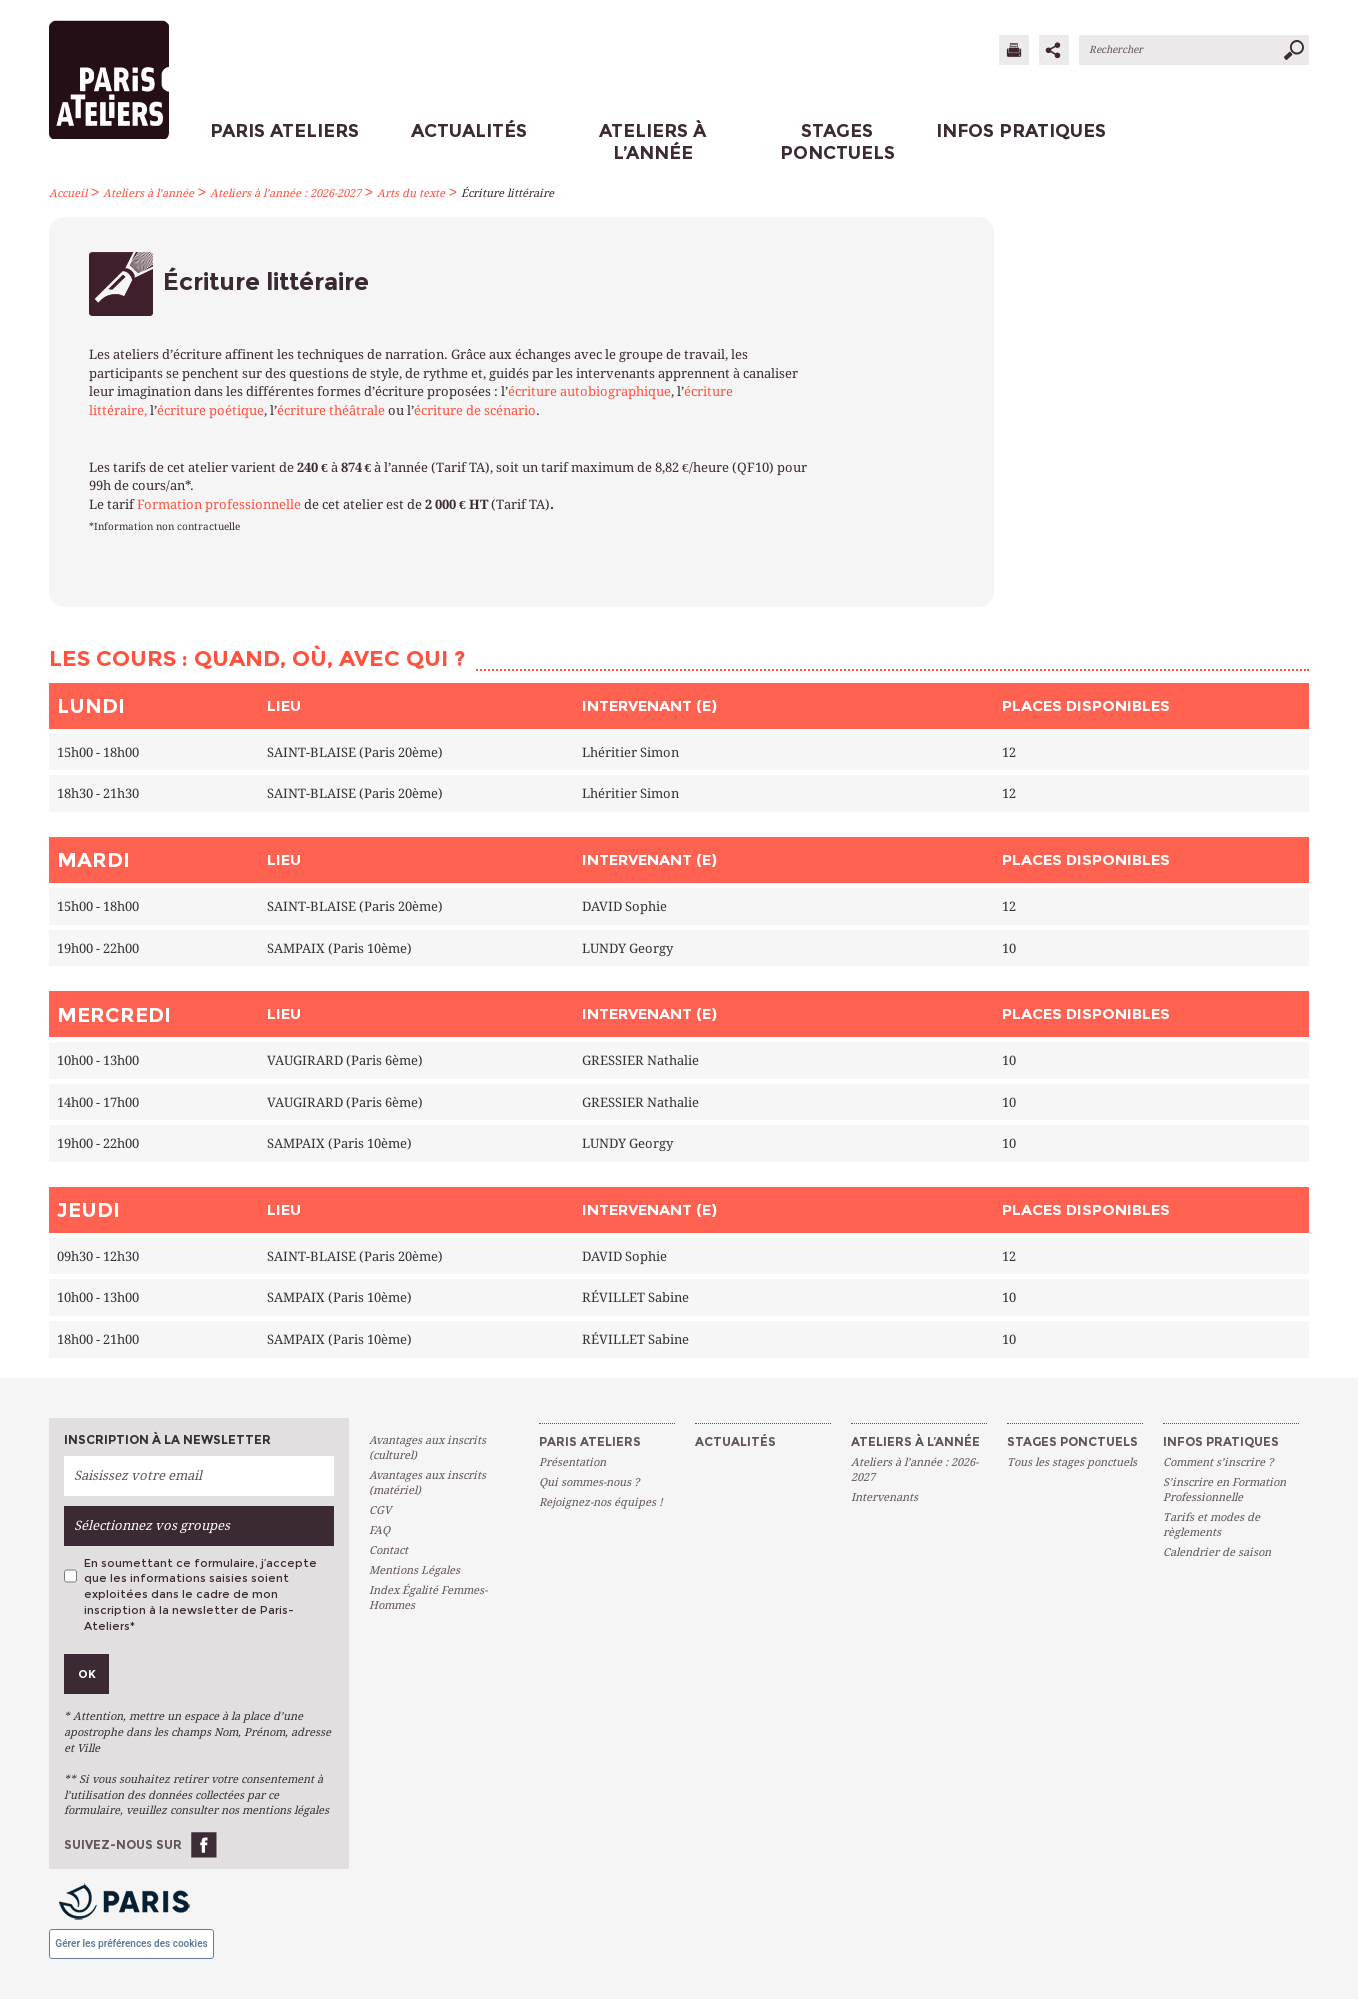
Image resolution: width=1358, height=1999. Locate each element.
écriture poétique (210, 410)
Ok (87, 1674)
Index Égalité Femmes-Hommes (428, 1598)
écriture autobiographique (589, 391)
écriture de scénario (475, 410)
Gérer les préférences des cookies (131, 1943)
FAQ (379, 1530)
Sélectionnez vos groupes (152, 1525)
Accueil (68, 193)
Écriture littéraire (507, 193)
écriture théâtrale (331, 410)
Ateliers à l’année (148, 193)
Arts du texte (411, 193)
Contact (388, 1550)
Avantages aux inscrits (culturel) (427, 1448)
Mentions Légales (414, 1570)
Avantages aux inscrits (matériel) (427, 1483)
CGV (380, 1510)
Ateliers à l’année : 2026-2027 (285, 193)
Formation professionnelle (219, 504)
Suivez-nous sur (123, 1844)
